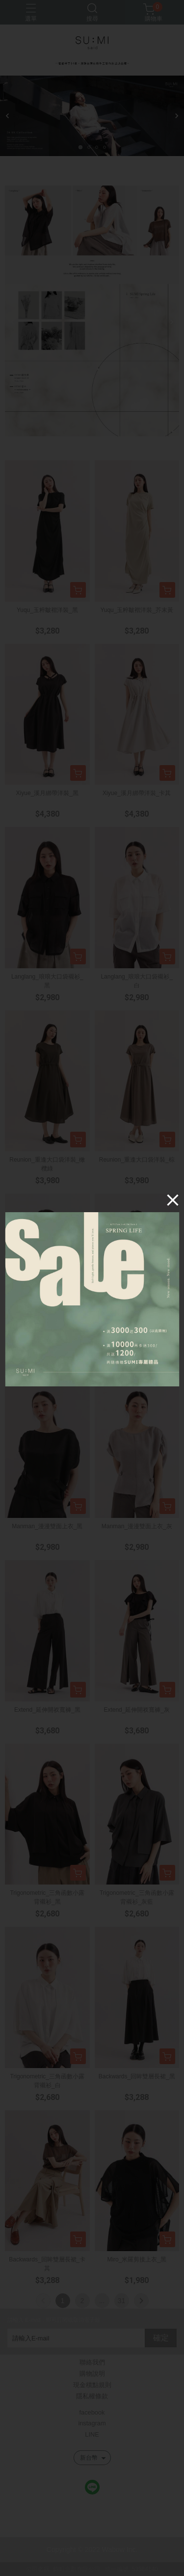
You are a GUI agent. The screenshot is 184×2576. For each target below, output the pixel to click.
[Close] (172, 1200)
